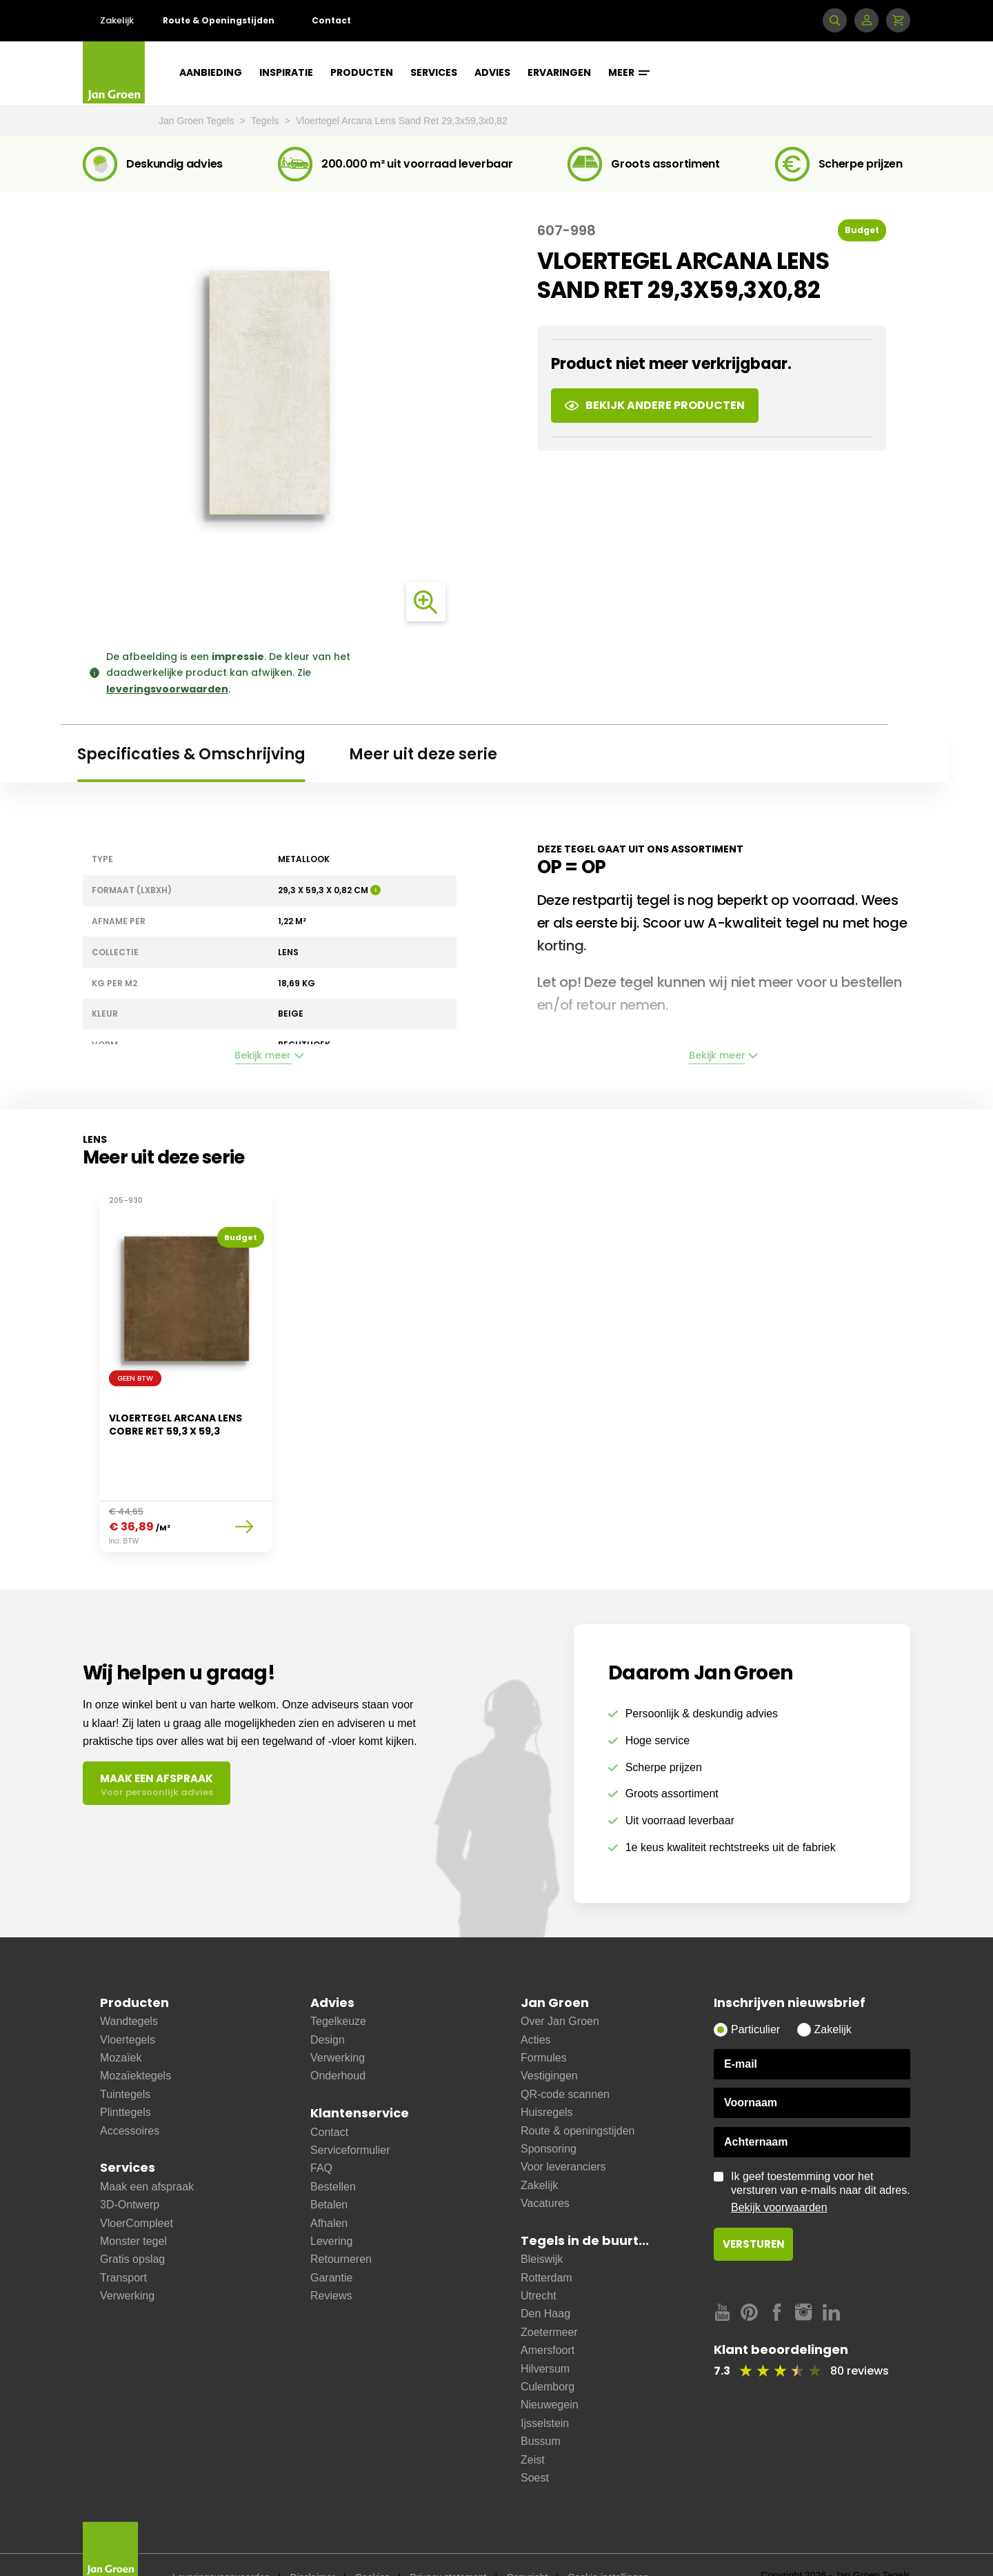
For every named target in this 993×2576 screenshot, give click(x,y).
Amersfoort (547, 2316)
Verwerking (127, 2261)
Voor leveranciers (563, 2132)
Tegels (266, 120)
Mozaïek (120, 2023)
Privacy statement (448, 2542)
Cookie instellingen (608, 2542)
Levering (331, 2207)
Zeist (533, 2425)
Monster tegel (133, 2207)
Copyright (527, 2542)
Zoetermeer (549, 2298)
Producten (361, 72)
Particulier (755, 1995)
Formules (544, 2023)
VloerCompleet (136, 2189)
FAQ (321, 2133)
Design (327, 2005)
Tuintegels (125, 2060)
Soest (535, 2443)
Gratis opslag (132, 2224)
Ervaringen (559, 72)
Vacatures (545, 2169)
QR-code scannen (565, 2060)
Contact (331, 20)
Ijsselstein (545, 2389)
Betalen (329, 2170)
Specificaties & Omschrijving (191, 754)
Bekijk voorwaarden (779, 2173)
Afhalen (329, 2189)
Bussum (541, 2407)
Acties (536, 2005)
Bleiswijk (542, 2224)
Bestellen (333, 2152)
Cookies (372, 2542)
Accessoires (129, 2096)
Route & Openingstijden (218, 20)
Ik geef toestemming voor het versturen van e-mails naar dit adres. (820, 2158)
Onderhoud (337, 2041)
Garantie (331, 2243)
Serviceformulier (350, 2115)
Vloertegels (127, 2005)
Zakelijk (117, 20)
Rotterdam (546, 2243)
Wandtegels (129, 1987)
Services (433, 72)
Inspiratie (286, 72)
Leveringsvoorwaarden (221, 2542)
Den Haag (545, 2279)
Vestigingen (549, 2041)
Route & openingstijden (577, 2096)
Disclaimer (312, 2542)
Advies (492, 72)
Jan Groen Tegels (198, 120)
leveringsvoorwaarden (167, 689)
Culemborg (547, 2352)
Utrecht (538, 2261)
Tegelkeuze (338, 1987)
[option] (186, 1363)
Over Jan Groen (560, 1987)
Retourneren (341, 2224)
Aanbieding (210, 72)
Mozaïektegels (135, 2041)
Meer (629, 72)
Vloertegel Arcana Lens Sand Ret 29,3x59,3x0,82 (402, 120)
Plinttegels (125, 2078)
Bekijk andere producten (655, 405)
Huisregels (547, 2078)
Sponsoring (548, 2114)
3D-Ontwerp (129, 2170)
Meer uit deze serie (423, 754)
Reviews (331, 2261)
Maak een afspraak (147, 2152)
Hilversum (545, 2334)
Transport (123, 2243)
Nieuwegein (550, 2370)
